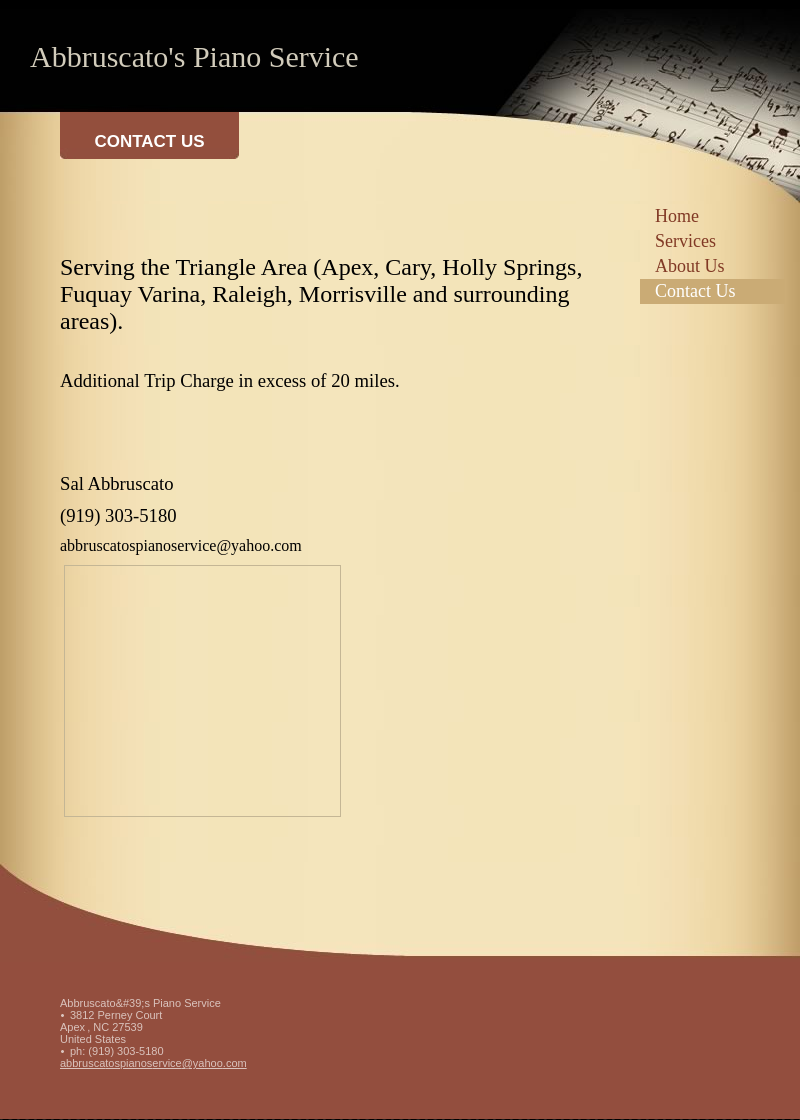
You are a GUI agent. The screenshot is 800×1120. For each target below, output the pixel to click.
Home (677, 216)
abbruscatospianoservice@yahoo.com (153, 1063)
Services (685, 241)
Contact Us (695, 291)
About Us (690, 266)
